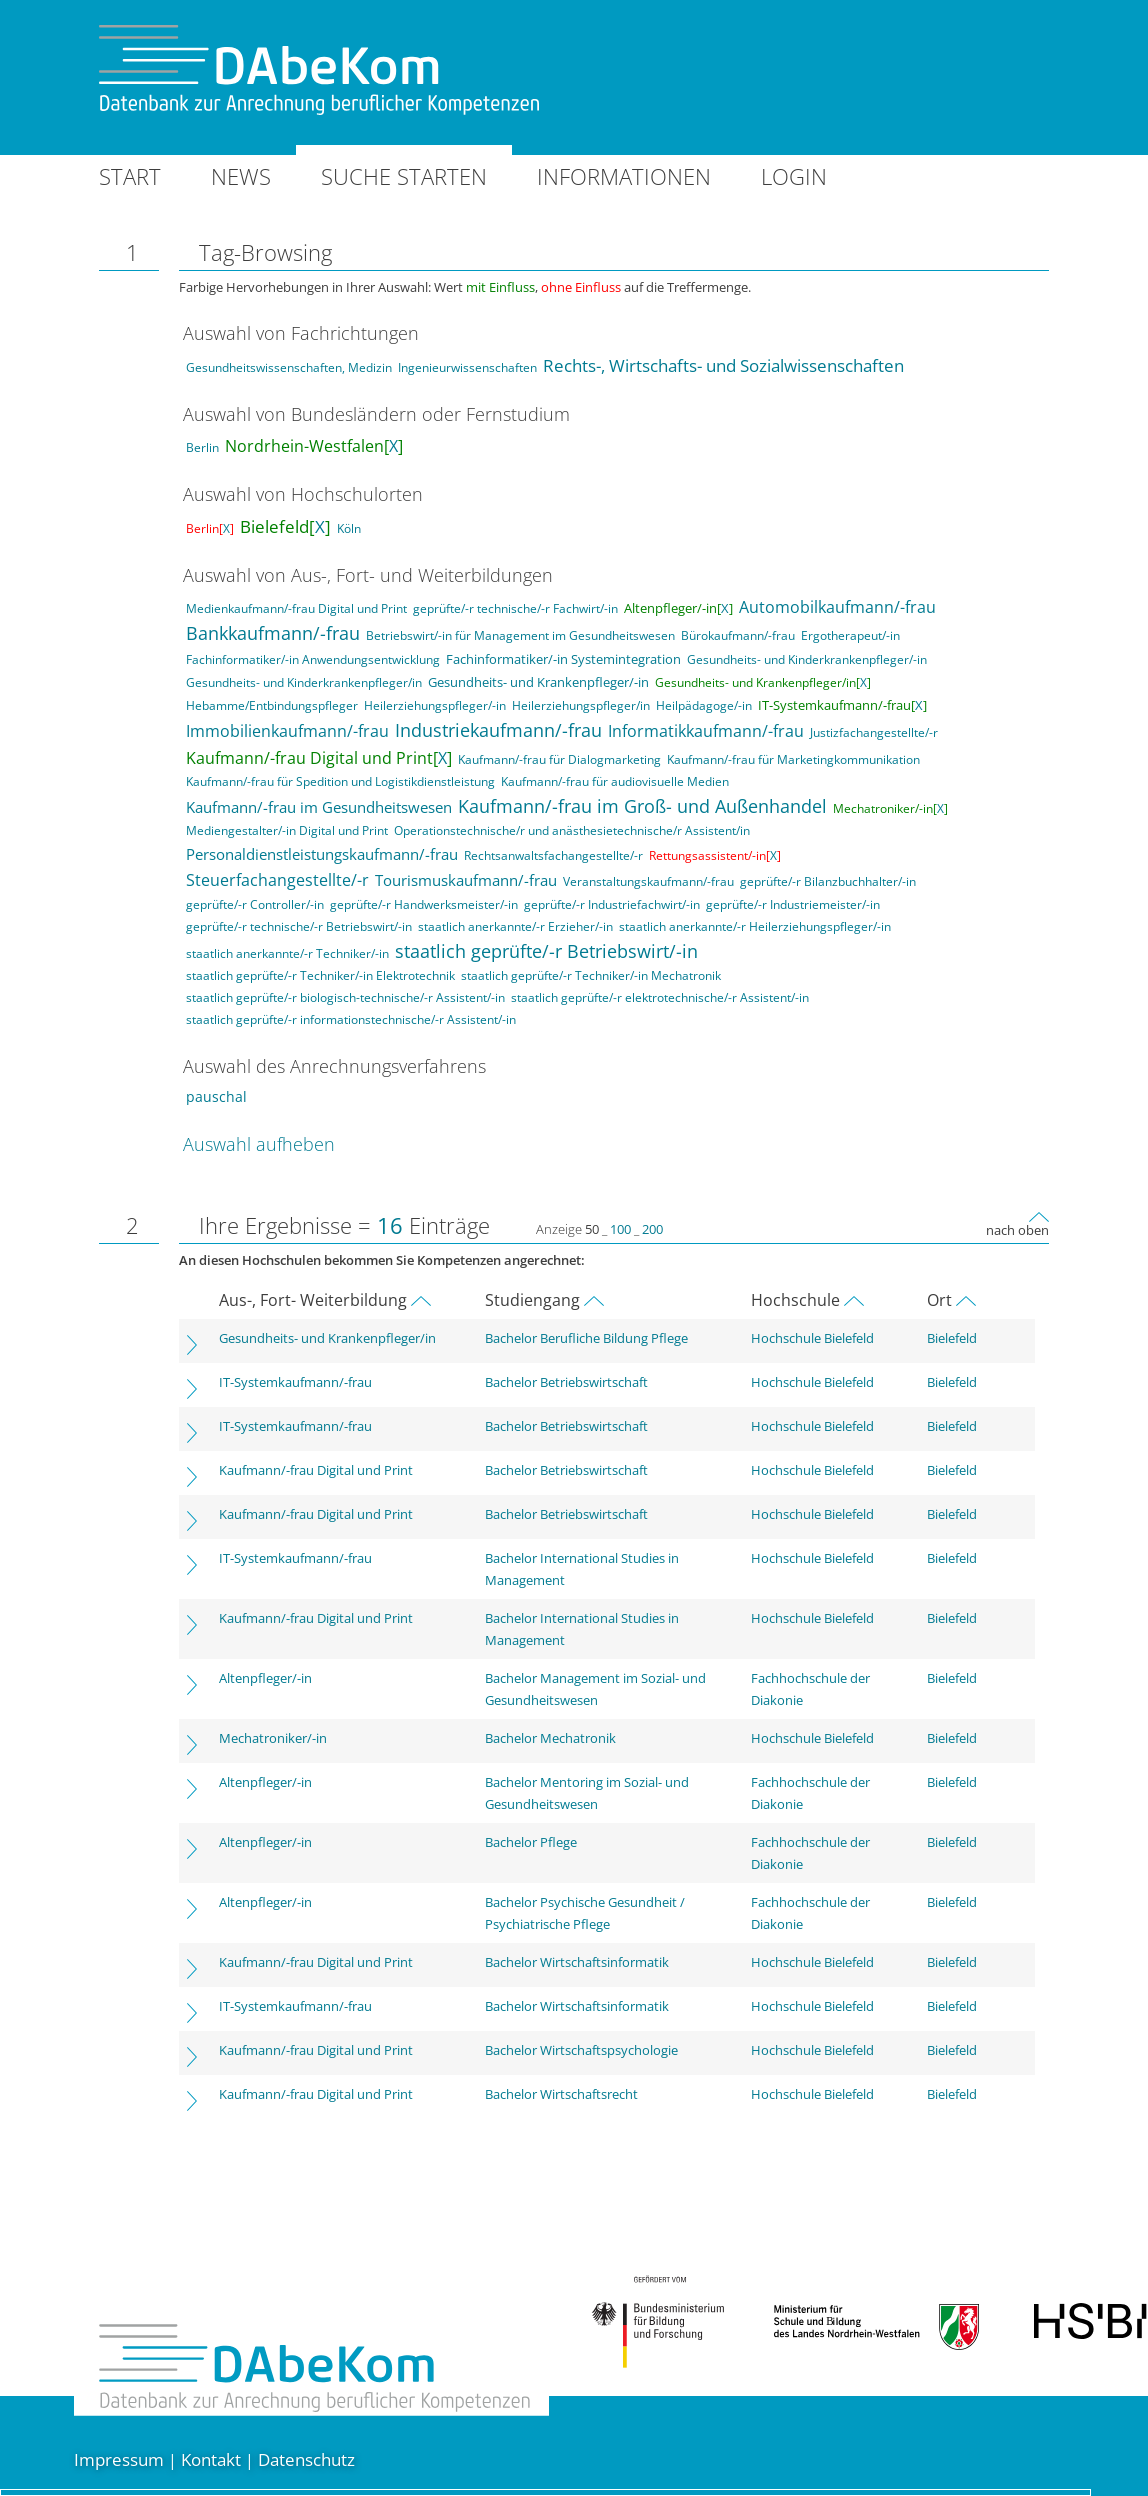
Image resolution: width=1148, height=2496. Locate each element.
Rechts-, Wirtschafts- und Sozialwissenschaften (723, 365)
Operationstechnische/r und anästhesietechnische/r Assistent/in (572, 830)
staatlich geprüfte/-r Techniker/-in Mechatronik (591, 975)
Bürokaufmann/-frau (738, 635)
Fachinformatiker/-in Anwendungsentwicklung (313, 659)
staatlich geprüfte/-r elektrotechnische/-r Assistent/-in (660, 997)
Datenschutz (306, 2459)
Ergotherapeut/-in (850, 635)
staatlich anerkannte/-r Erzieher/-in (515, 926)
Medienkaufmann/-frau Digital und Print (296, 608)
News (241, 176)
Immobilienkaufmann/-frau (287, 731)
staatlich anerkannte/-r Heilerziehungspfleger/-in (755, 926)
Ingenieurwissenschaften (467, 367)
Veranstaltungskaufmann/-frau (648, 881)
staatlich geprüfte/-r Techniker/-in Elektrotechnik (320, 975)
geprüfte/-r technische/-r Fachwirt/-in (515, 608)
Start (130, 176)
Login (794, 176)
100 (620, 1229)
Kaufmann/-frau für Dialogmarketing (559, 759)
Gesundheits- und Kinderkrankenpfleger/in (304, 682)
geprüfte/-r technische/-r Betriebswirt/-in (299, 926)
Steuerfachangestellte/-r (277, 880)
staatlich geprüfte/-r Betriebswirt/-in (546, 951)
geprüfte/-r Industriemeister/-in (793, 904)
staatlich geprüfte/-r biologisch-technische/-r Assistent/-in (345, 997)
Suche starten (404, 176)
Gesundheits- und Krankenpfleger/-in (538, 682)
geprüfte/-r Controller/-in (255, 904)
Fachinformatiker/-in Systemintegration (563, 659)
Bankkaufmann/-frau (273, 633)
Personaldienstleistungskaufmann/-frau (322, 854)
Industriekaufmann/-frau (498, 730)
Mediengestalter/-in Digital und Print (287, 830)
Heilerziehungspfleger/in (581, 705)
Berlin (202, 447)
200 (652, 1229)
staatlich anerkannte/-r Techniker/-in (287, 953)
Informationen (624, 176)
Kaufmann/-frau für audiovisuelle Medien (615, 781)
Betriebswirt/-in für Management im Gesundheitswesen (520, 635)
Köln (349, 528)
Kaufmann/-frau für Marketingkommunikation (793, 759)
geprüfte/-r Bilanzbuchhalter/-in (828, 881)
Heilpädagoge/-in (704, 705)
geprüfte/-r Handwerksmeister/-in (424, 904)
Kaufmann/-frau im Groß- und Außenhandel (642, 806)
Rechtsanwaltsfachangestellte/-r (553, 855)
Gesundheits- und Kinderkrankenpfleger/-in (807, 659)
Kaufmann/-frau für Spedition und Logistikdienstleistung (340, 781)
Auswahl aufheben (259, 1144)
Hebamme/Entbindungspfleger (272, 705)
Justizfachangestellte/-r (874, 732)
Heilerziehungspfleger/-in (435, 705)
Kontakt (211, 2459)
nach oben (1017, 1230)
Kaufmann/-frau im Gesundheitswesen (319, 807)
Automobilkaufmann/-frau (837, 607)
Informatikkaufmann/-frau (706, 731)
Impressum (119, 2459)
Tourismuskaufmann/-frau (466, 880)
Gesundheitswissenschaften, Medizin (289, 367)
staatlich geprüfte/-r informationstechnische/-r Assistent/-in (351, 1019)
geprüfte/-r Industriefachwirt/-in (612, 904)
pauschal (216, 1096)
